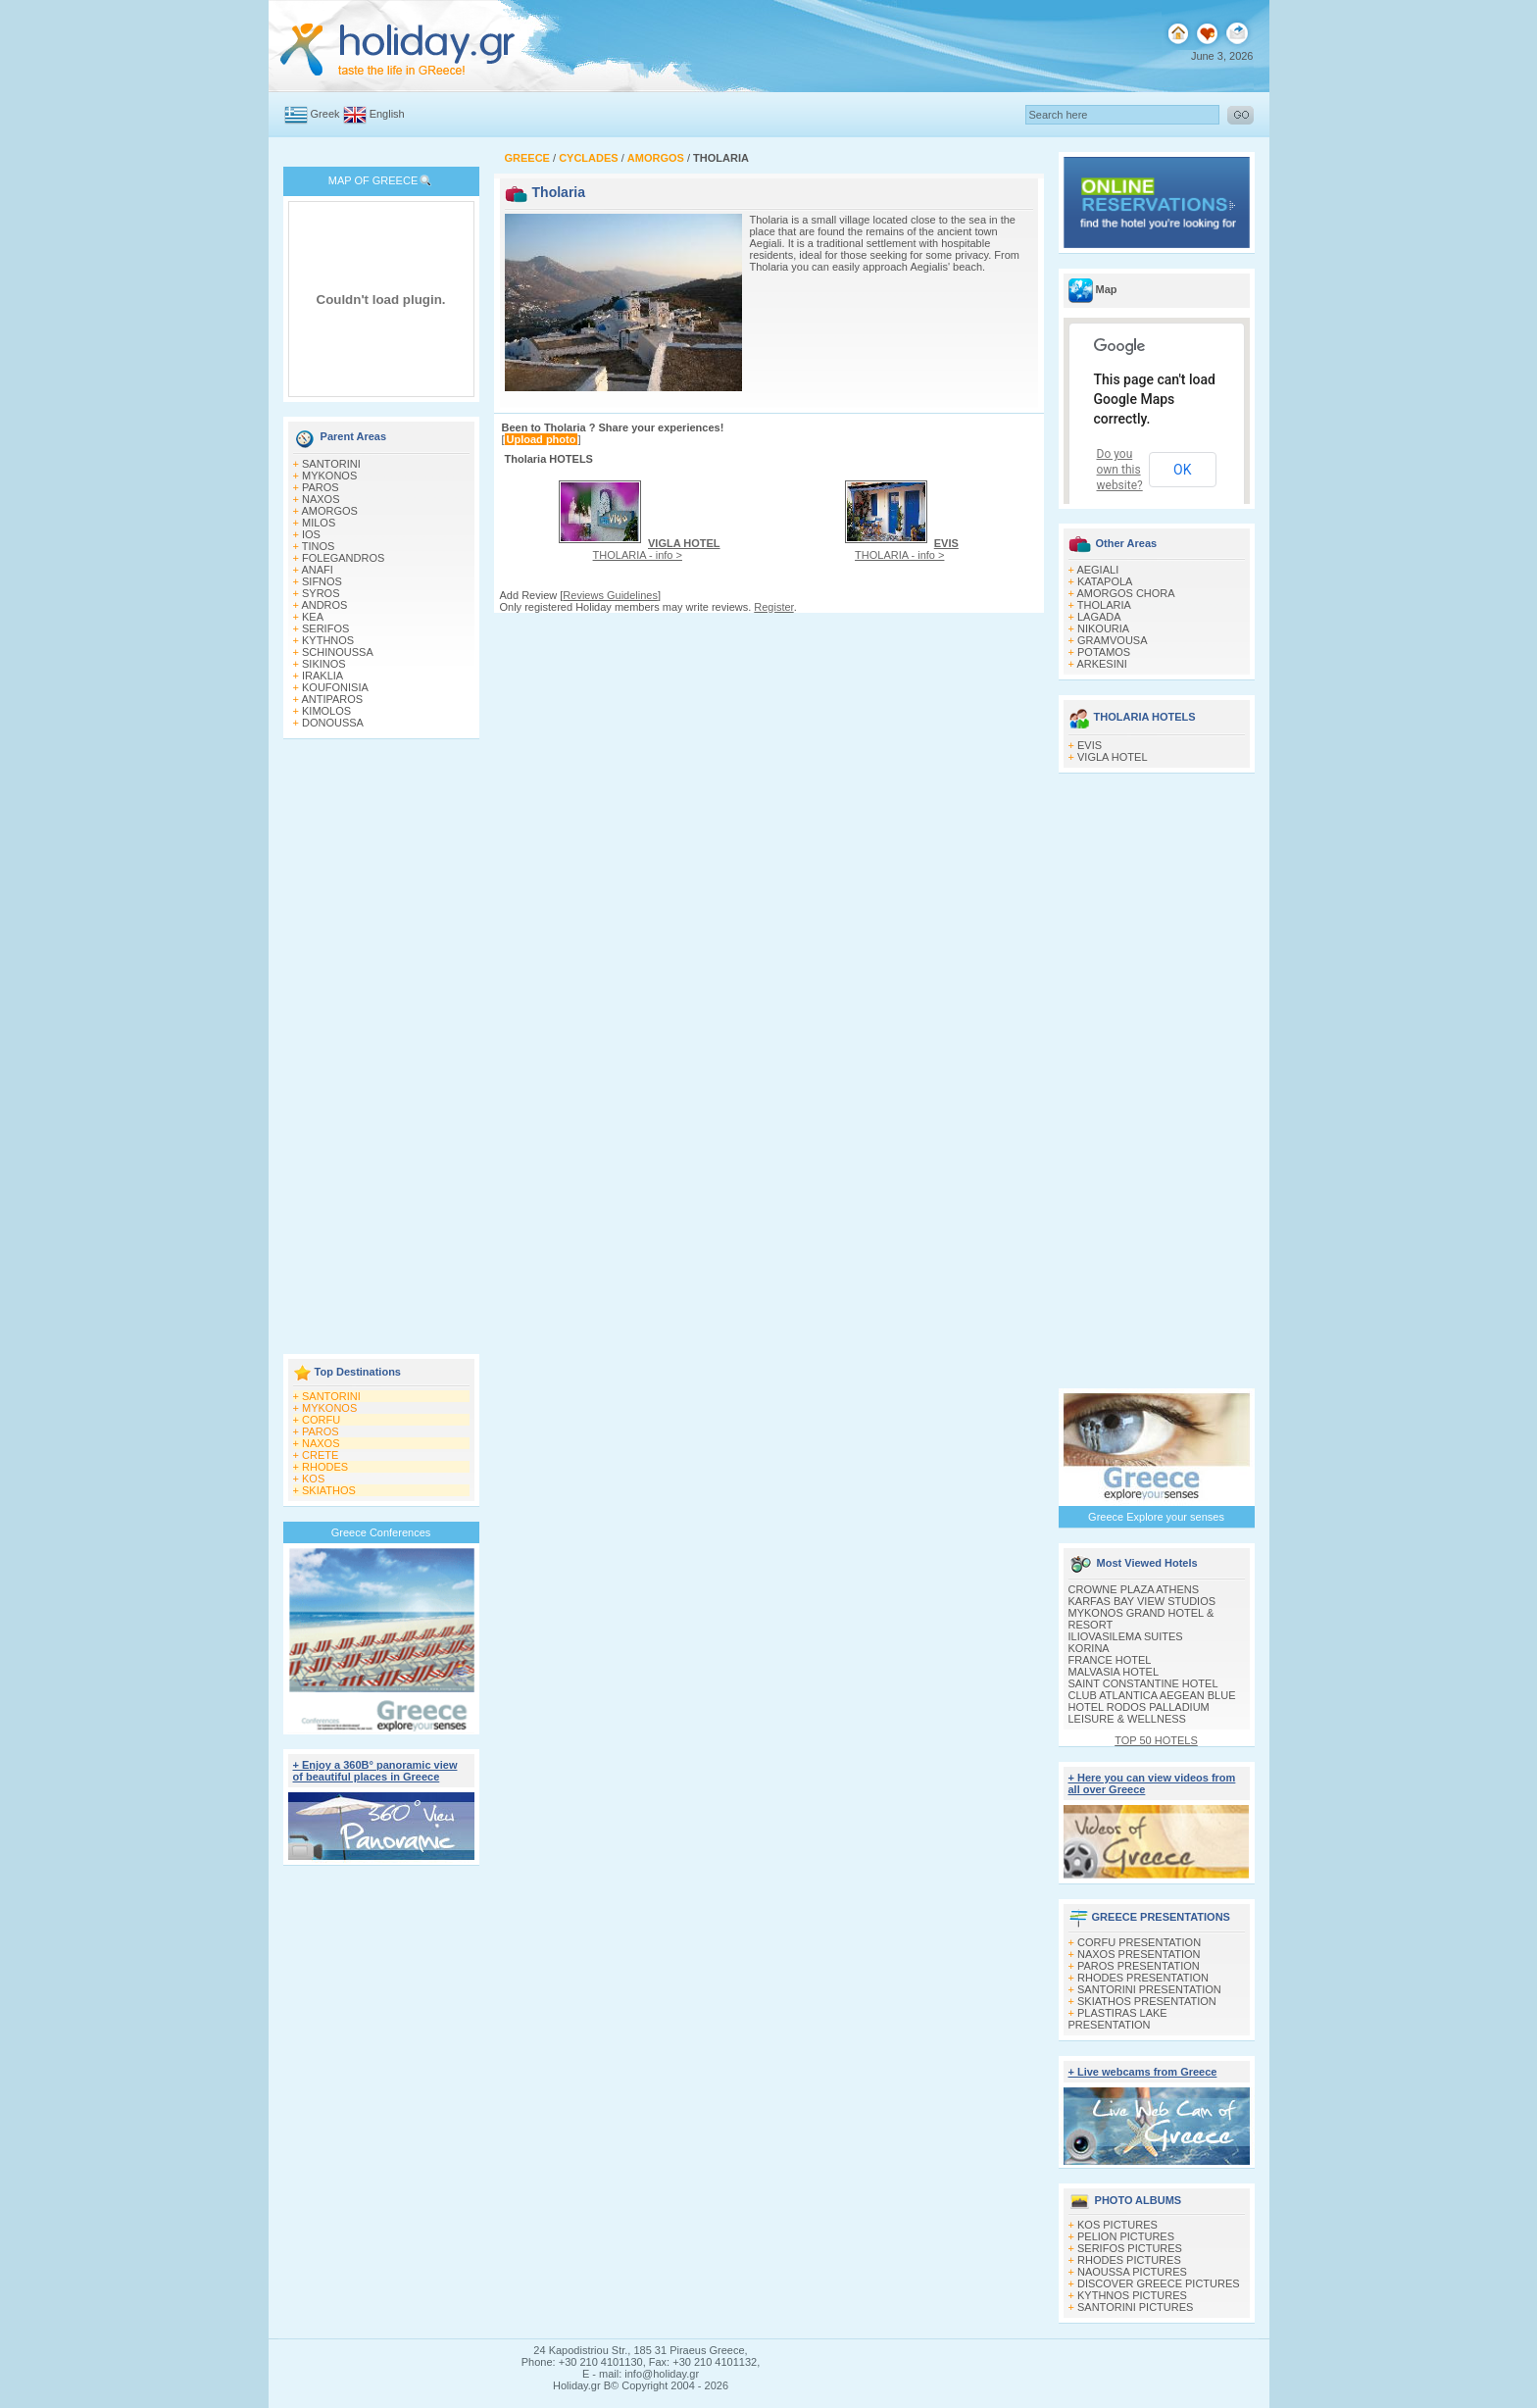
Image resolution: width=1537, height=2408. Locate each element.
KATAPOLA (1104, 581)
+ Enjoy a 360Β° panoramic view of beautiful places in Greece (375, 1770)
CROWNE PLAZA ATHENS (1134, 1589)
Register (773, 607)
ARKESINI (1101, 664)
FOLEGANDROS (343, 558)
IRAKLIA (322, 675)
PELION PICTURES (1125, 2236)
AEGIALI (1097, 570)
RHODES (325, 1467)
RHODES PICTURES (1129, 2260)
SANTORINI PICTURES (1135, 2307)
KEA (312, 617)
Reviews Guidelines (610, 595)
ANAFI (316, 570)
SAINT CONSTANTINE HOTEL (1143, 1683)
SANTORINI (331, 464)
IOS (311, 534)
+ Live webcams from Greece (1142, 2072)
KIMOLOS (326, 711)
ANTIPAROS (332, 699)
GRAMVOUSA (1112, 640)
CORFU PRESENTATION (1139, 1942)
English (387, 114)
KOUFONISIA (335, 687)
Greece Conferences (381, 1532)
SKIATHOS (329, 1490)
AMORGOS (329, 511)
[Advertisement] (381, 1048)
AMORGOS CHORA (1125, 593)
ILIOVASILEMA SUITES (1125, 1636)
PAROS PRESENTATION (1138, 1966)
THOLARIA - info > (656, 549)
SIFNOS (322, 581)
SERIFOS (325, 628)
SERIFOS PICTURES (1129, 2248)
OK (1182, 469)
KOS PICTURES (1117, 2225)
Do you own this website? (1120, 469)
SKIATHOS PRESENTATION (1146, 2001)
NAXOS (321, 499)
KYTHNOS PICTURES (1132, 2295)
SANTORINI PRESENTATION (1149, 1989)
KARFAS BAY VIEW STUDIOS (1142, 1601)
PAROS (320, 487)
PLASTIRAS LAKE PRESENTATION (1117, 2019)
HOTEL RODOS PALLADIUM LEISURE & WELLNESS (1139, 1713)
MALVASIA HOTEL (1114, 1672)
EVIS (1089, 745)
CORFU (321, 1420)
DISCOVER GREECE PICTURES (1158, 2283)
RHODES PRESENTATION (1143, 1977)
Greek (325, 114)
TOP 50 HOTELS (1156, 1740)
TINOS (318, 546)
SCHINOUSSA (337, 652)
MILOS (318, 522)
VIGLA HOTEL (1112, 757)
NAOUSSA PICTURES (1132, 2272)
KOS (313, 1478)
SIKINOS (324, 664)
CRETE (320, 1455)
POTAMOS (1103, 652)
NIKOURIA (1103, 628)
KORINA (1089, 1648)
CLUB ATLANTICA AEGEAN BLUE (1152, 1695)
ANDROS (324, 605)
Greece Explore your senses (1156, 1517)
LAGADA (1099, 617)
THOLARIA (1104, 605)
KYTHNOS (328, 640)
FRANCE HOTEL (1110, 1660)
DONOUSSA (333, 722)
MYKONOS (329, 475)
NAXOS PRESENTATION (1139, 1954)
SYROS (321, 593)
